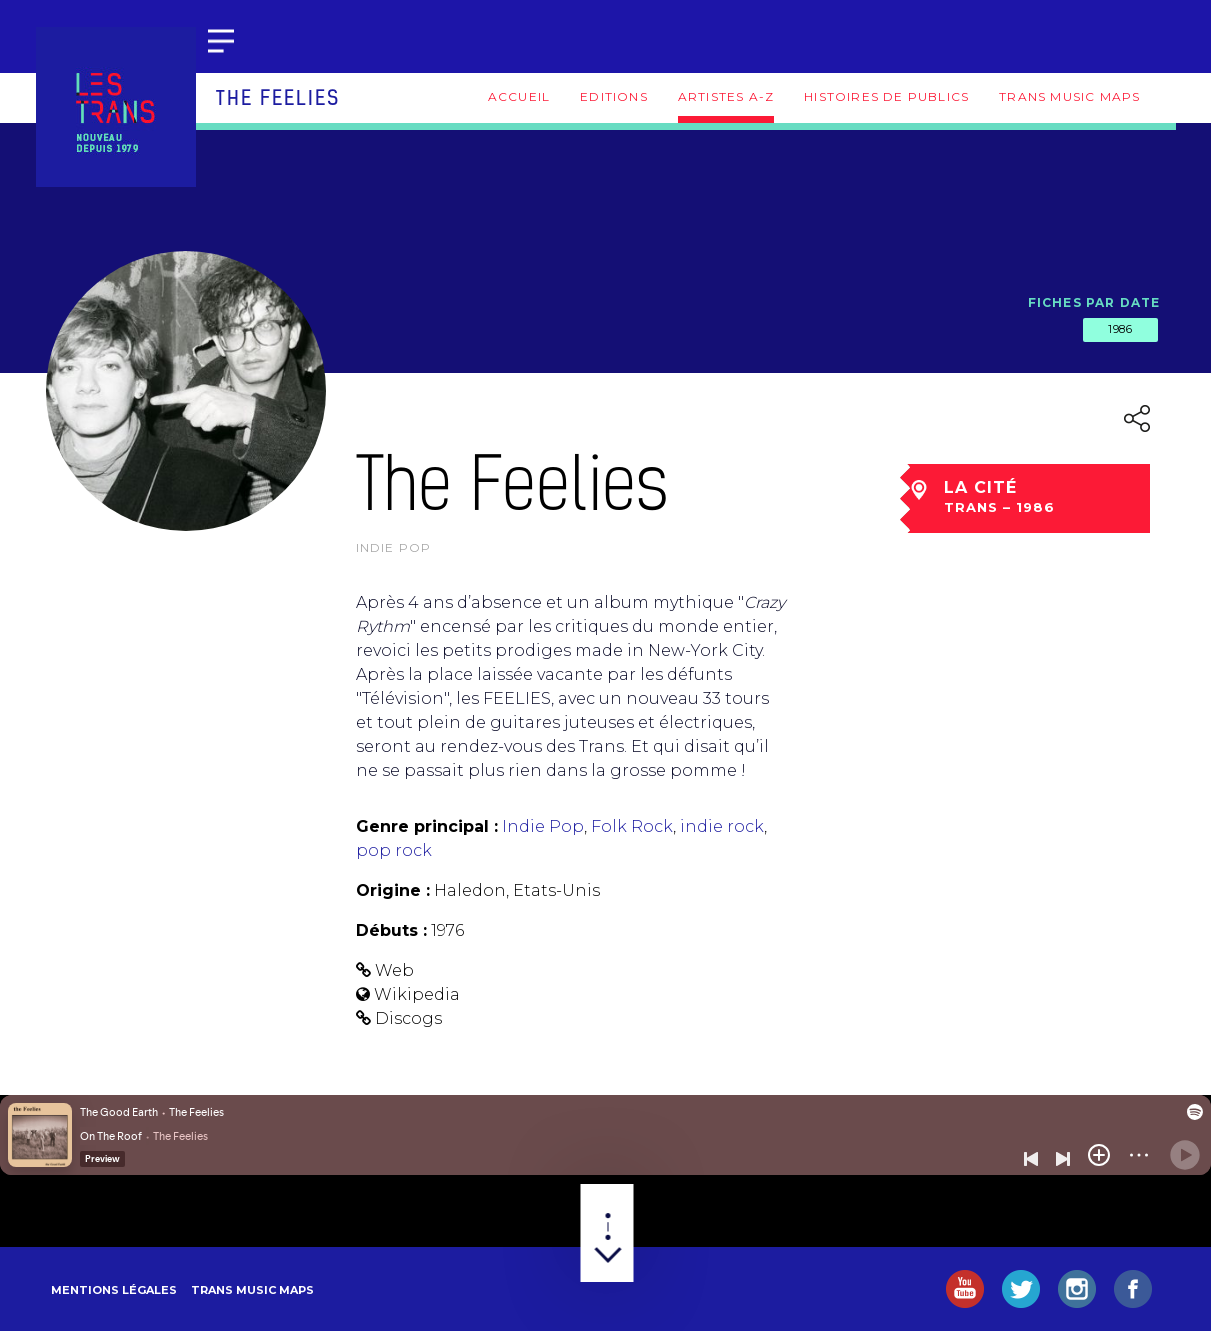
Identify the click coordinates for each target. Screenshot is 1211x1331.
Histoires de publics (886, 96)
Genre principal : (427, 826)
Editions (614, 96)
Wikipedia (417, 994)
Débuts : (391, 930)
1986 (1120, 329)
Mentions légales (114, 1290)
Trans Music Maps (1069, 96)
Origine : (393, 890)
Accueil (519, 96)
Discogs (408, 1018)
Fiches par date (1094, 302)
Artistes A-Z (726, 96)
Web (394, 970)
